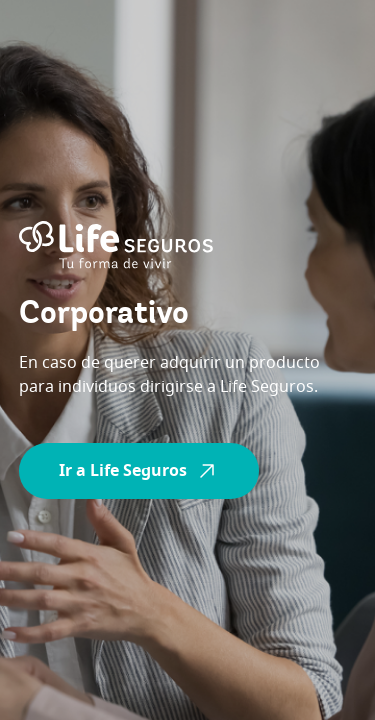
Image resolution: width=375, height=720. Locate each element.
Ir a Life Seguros (139, 471)
